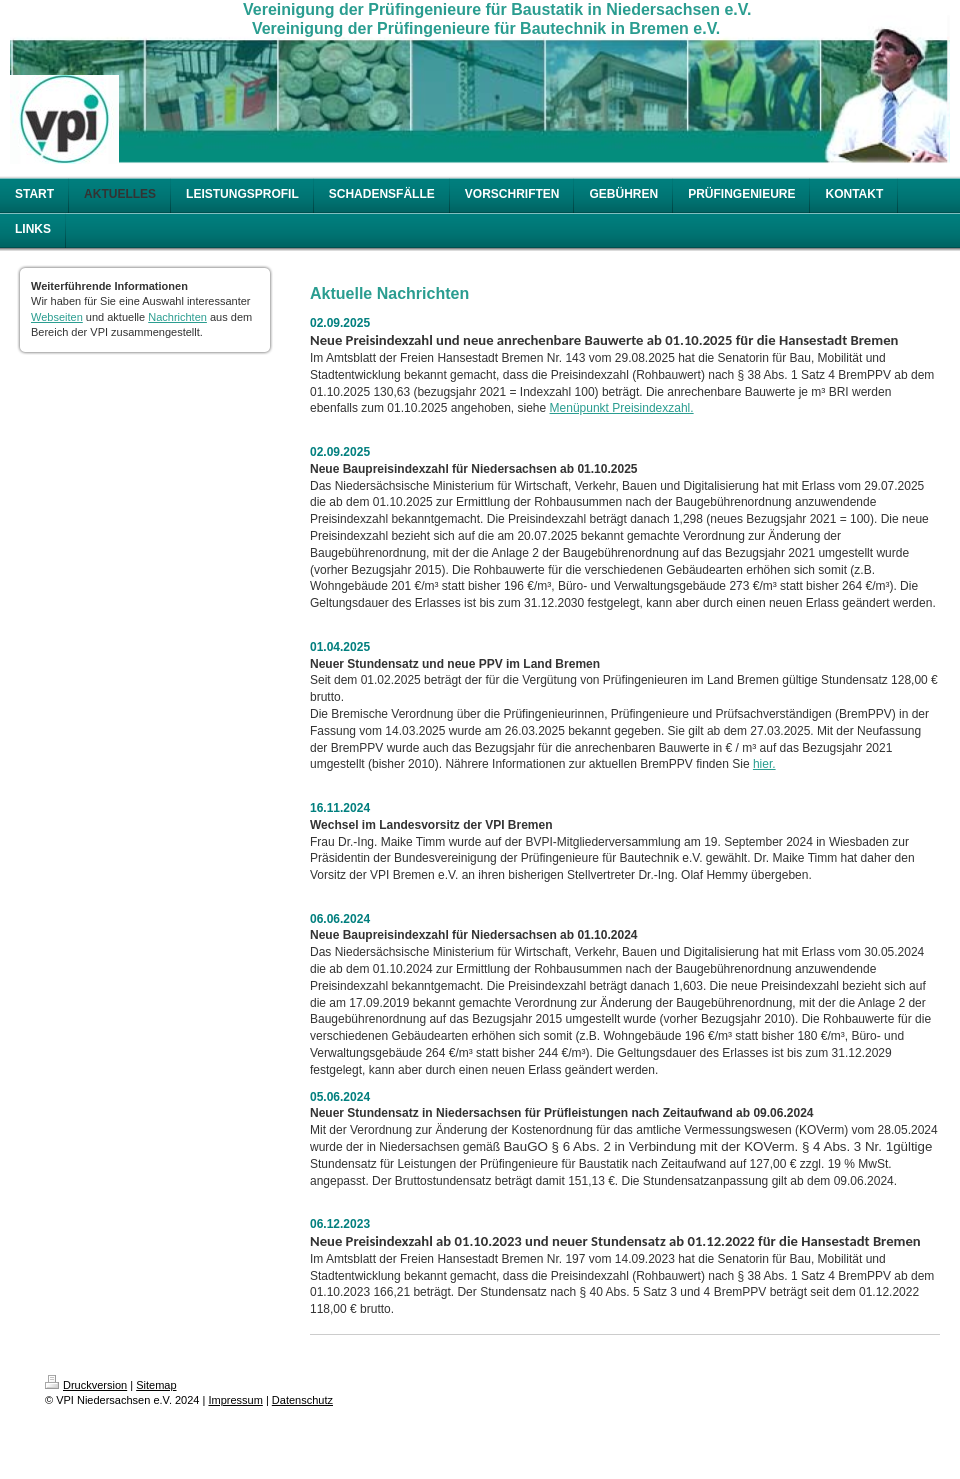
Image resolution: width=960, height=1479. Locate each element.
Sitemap (156, 1385)
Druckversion (86, 1385)
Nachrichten (177, 317)
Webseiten (57, 317)
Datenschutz (302, 1400)
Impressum (235, 1400)
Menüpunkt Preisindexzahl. (622, 408)
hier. (764, 764)
